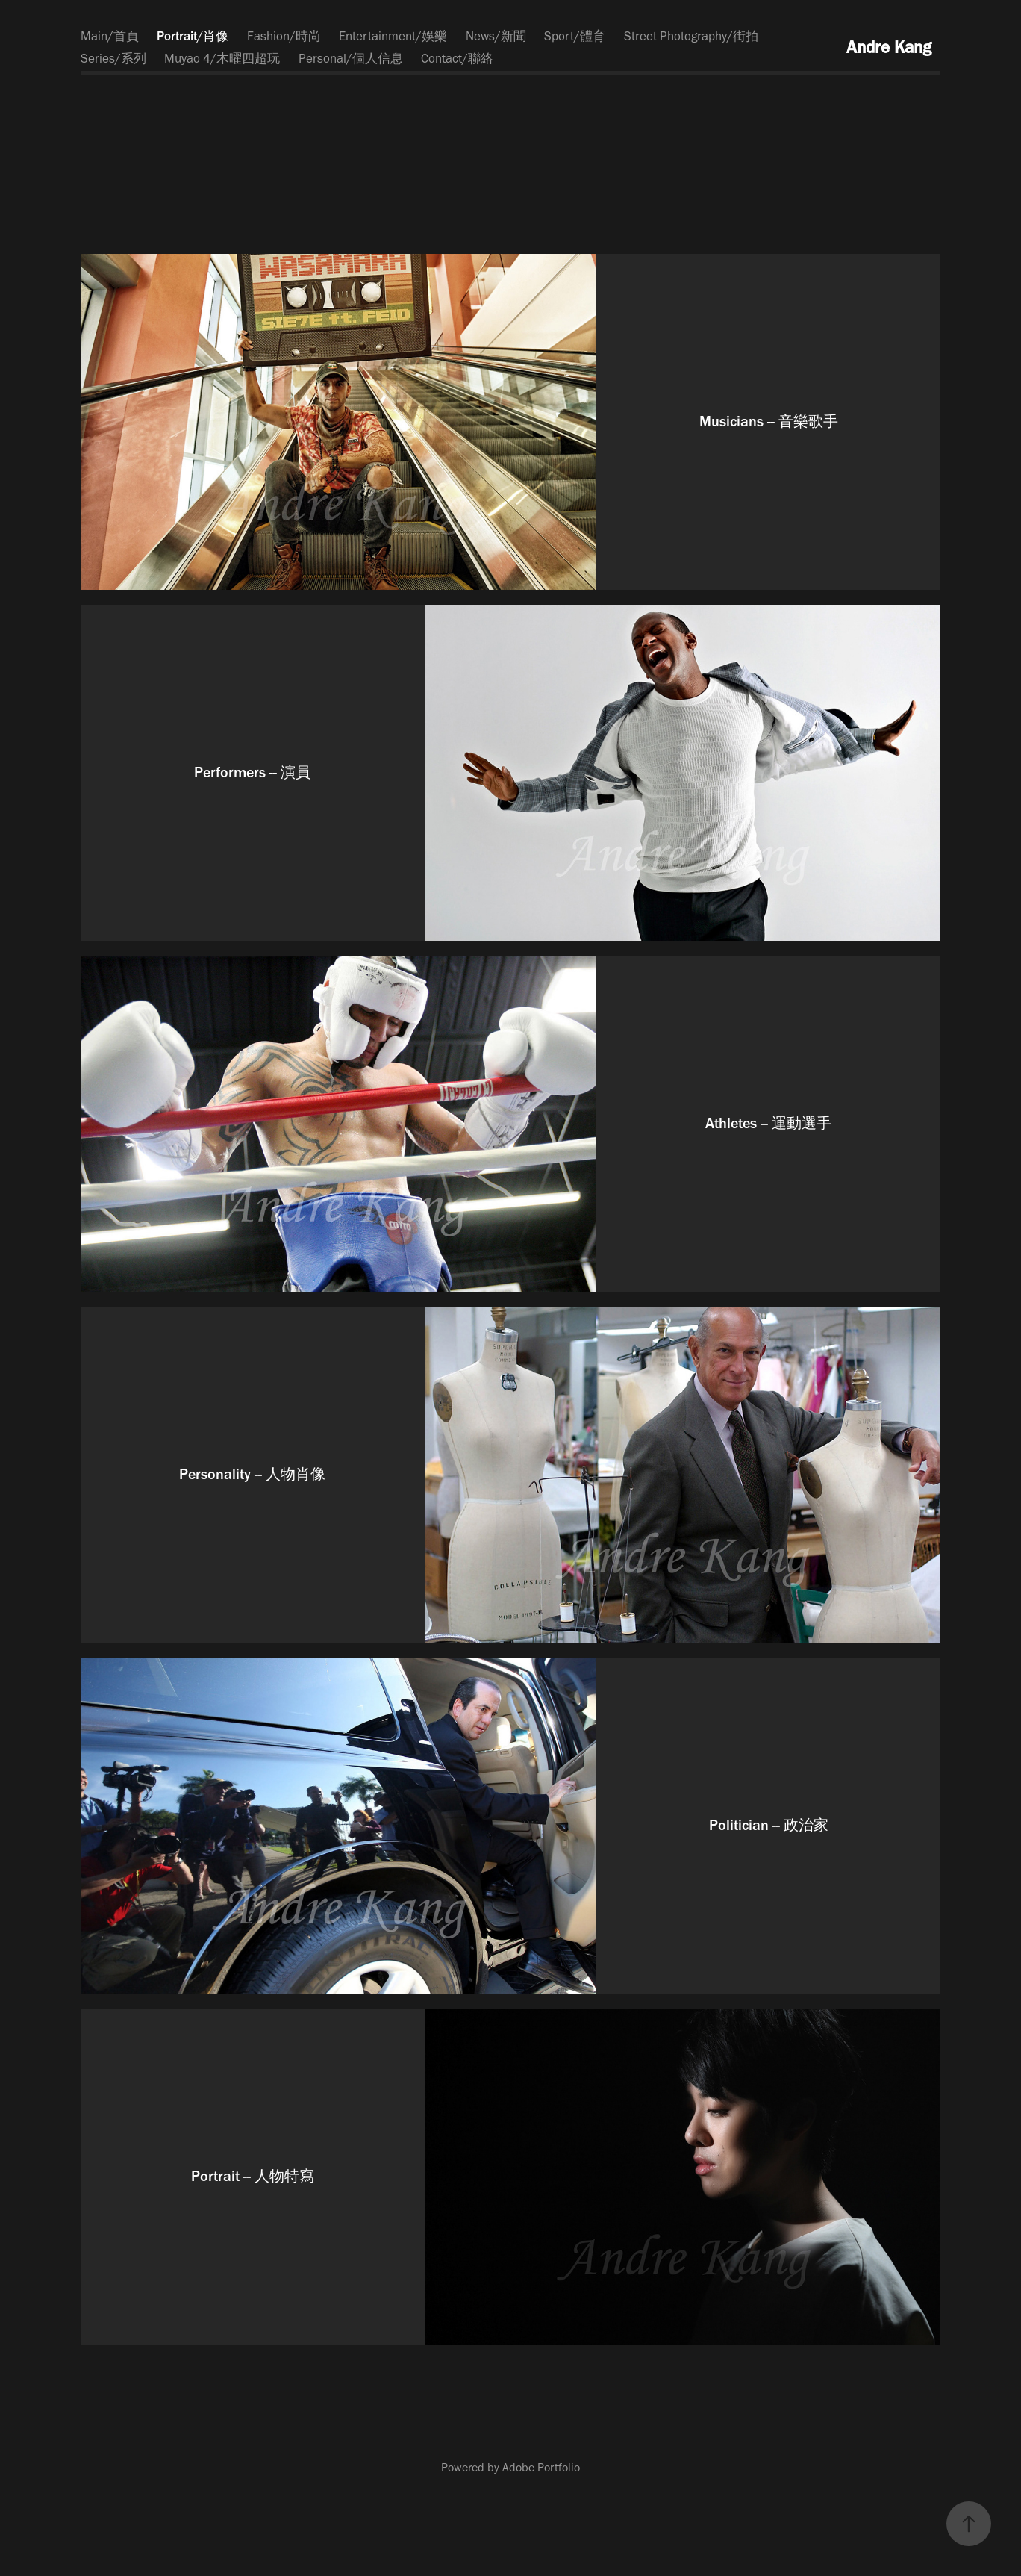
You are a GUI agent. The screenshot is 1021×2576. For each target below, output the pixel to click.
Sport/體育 (574, 35)
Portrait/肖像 (192, 35)
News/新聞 (496, 35)
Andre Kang (888, 47)
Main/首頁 (110, 35)
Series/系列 (113, 58)
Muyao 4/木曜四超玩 (222, 58)
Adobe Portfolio (541, 2467)
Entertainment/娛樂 (393, 35)
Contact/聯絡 (457, 58)
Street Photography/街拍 (691, 35)
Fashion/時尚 (284, 35)
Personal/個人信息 (351, 58)
